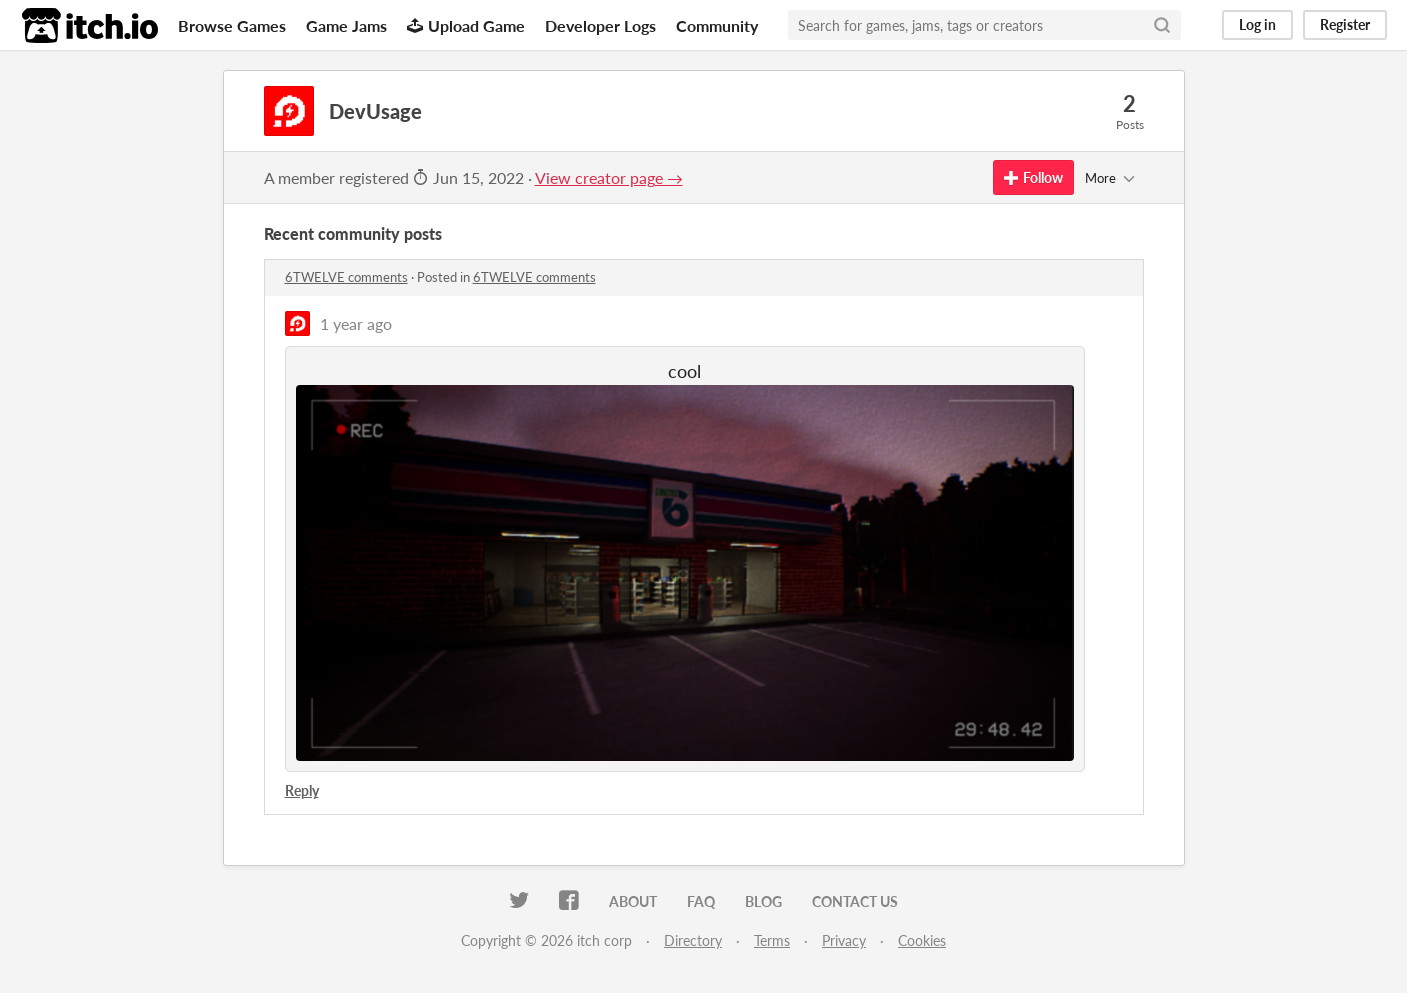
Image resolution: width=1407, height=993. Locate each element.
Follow (1033, 177)
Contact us (855, 901)
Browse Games (232, 25)
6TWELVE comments (346, 277)
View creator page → (609, 177)
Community (717, 25)
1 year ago (356, 323)
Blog (763, 901)
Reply (302, 790)
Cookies (922, 940)
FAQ (701, 901)
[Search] (1162, 25)
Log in (1257, 24)
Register (1345, 24)
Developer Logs (600, 25)
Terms (772, 940)
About (633, 901)
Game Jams (346, 25)
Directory (693, 940)
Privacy (844, 940)
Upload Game (466, 25)
